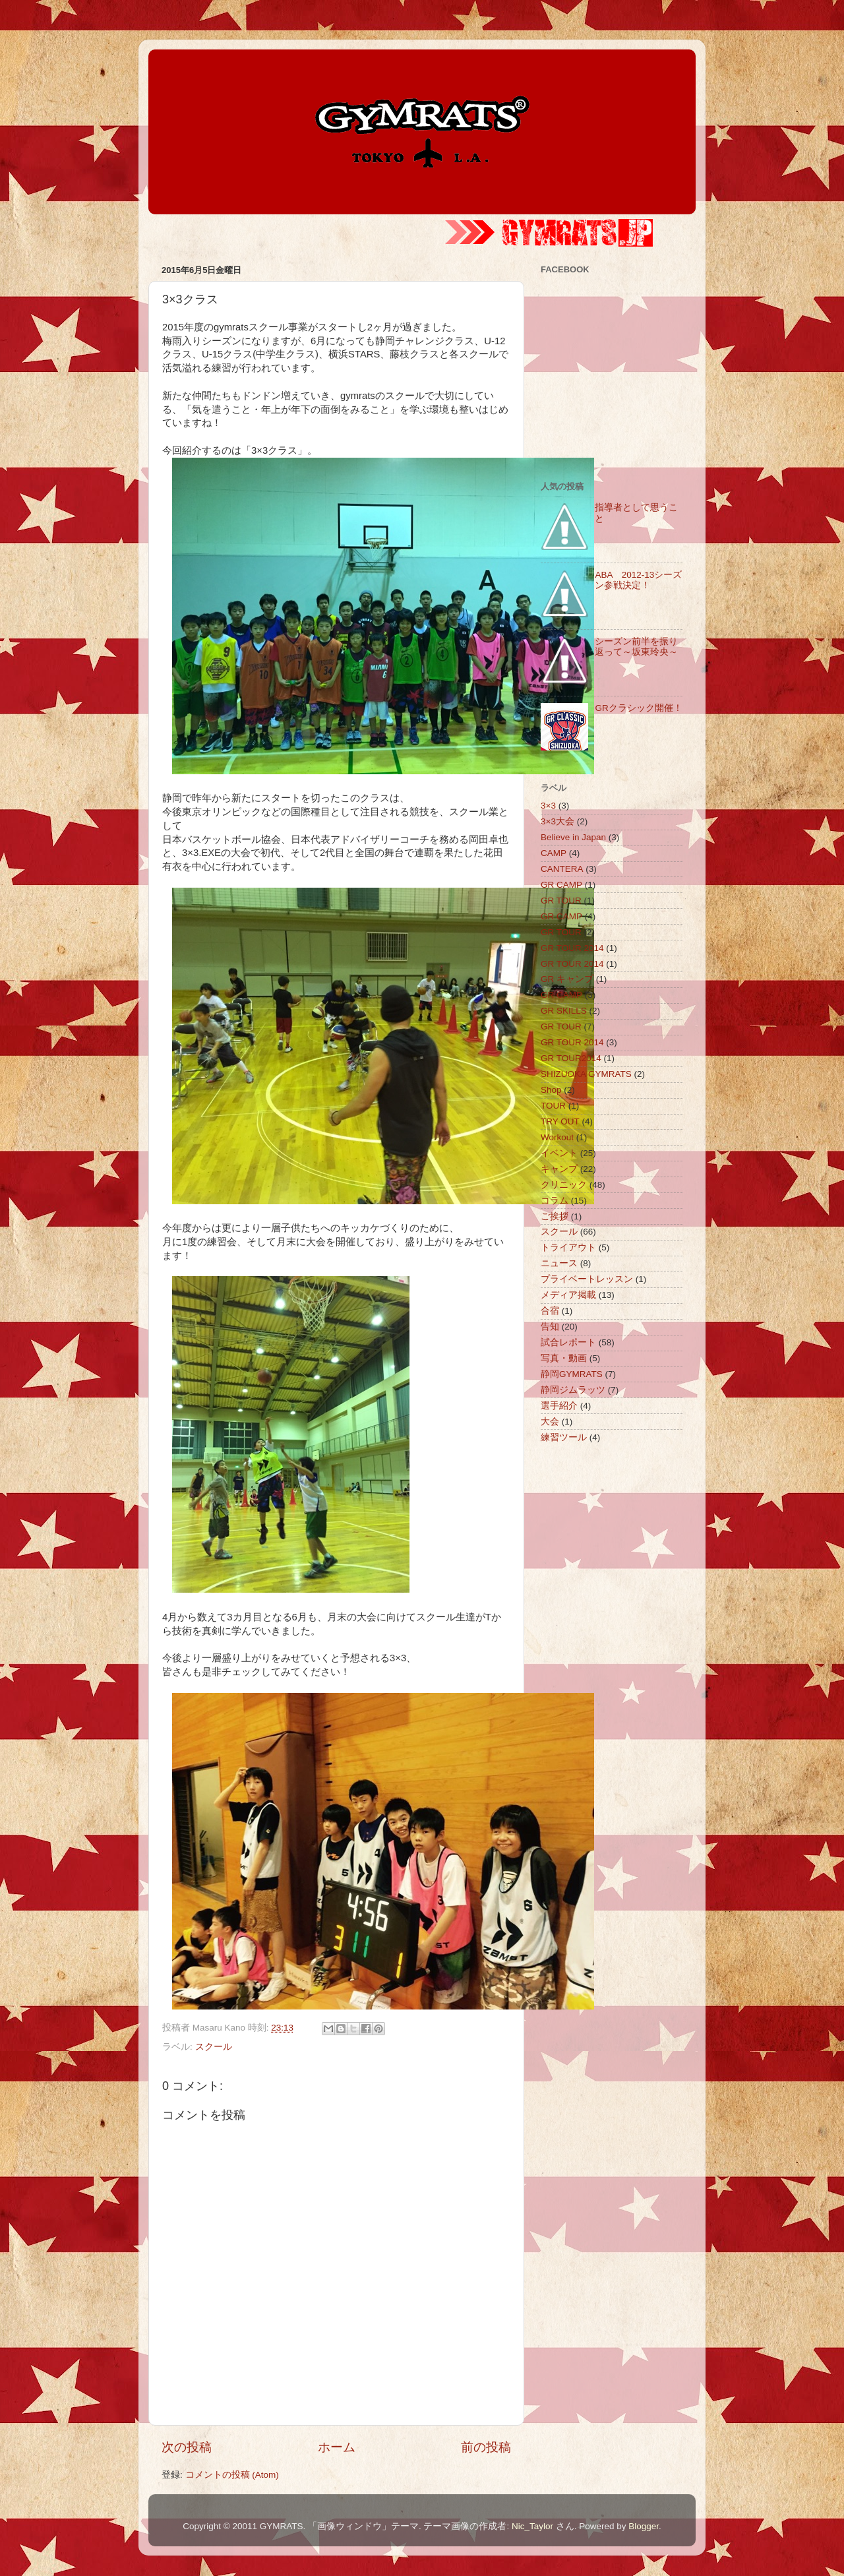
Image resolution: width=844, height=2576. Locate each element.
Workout (557, 1137)
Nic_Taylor (532, 2526)
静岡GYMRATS (572, 1374)
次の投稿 (187, 2447)
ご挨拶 (554, 1216)
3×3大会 (557, 821)
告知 (550, 1327)
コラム (554, 1201)
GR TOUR (561, 900)
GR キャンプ (567, 979)
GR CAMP (561, 885)
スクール (213, 2047)
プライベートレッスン (587, 1279)
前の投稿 (486, 2447)
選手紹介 (559, 1406)
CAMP (553, 853)
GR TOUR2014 (571, 1058)
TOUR (553, 1106)
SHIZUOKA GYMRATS (586, 1074)
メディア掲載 (568, 1295)
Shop (551, 1090)
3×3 (548, 806)
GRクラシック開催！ (638, 708)
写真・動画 (564, 1358)
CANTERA (562, 869)
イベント (559, 1153)
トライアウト (568, 1247)
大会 (550, 1421)
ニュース (559, 1263)
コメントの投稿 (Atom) (232, 2475)
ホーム (336, 2447)
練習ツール (564, 1437)
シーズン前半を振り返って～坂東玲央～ (636, 646)
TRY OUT (560, 1121)
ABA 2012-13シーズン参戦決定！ (638, 580)
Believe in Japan (573, 837)
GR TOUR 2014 (572, 948)
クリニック (564, 1185)
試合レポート (568, 1342)
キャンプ (559, 1169)
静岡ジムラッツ (573, 1390)
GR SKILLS (564, 1011)
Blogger (643, 2526)
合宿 (550, 1311)
